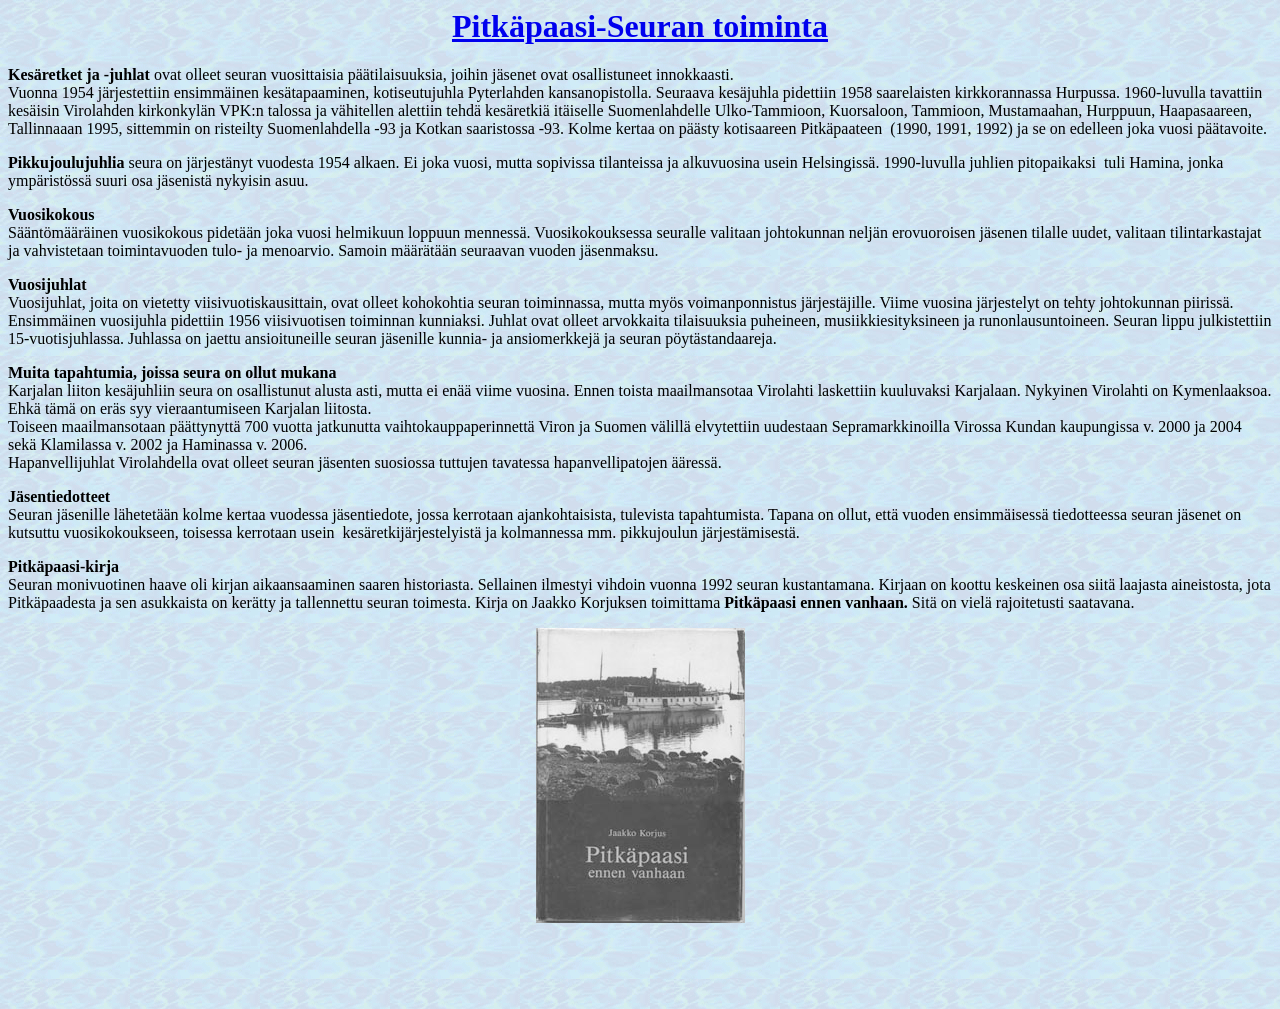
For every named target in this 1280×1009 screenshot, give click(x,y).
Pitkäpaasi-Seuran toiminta (640, 26)
